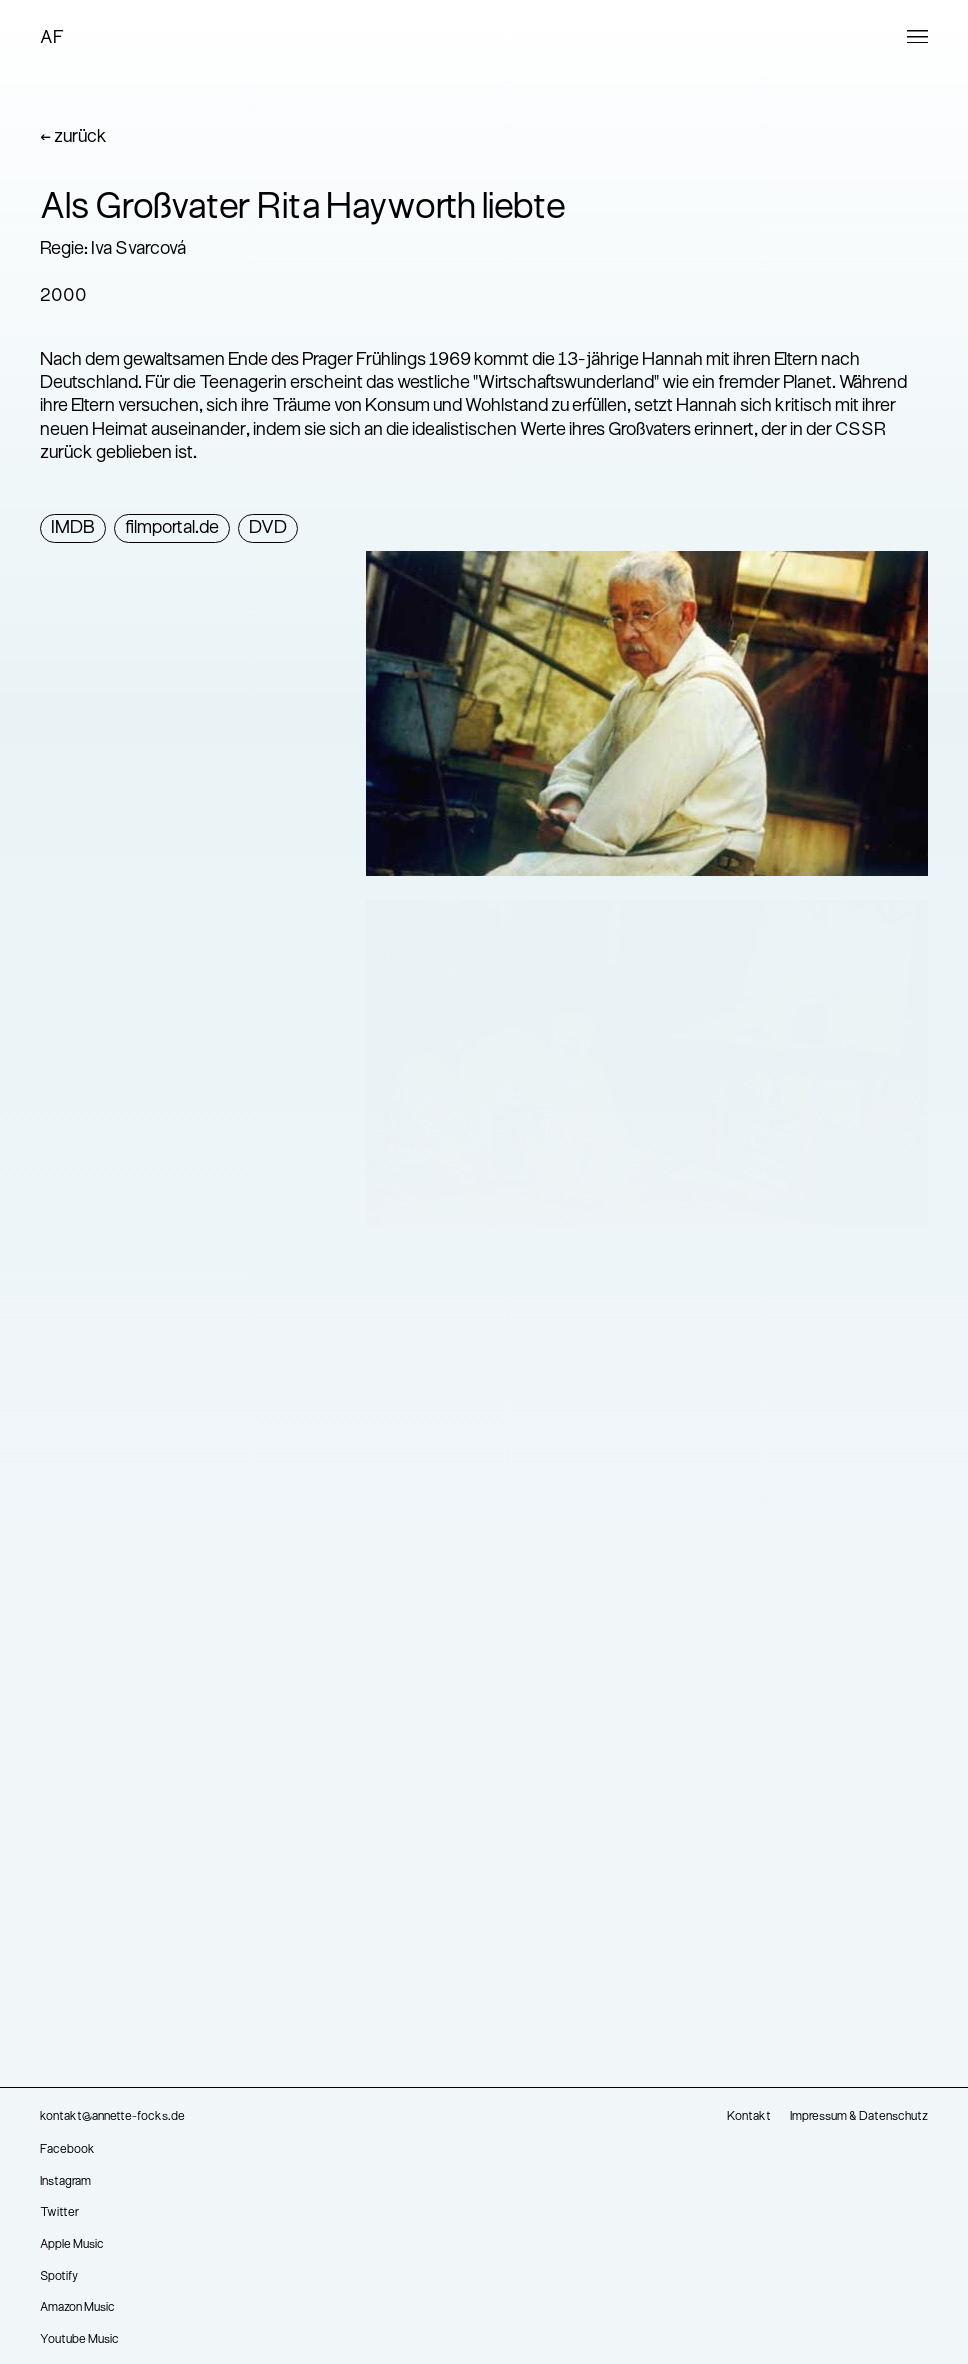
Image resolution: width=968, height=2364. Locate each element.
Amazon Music (77, 2308)
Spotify (59, 2277)
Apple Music (72, 2245)
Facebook (67, 2150)
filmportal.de (172, 528)
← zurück (73, 137)
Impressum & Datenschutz (859, 2117)
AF (52, 38)
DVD (268, 528)
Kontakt (749, 2117)
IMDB (73, 528)
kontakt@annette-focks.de (112, 2117)
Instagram (65, 2182)
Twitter (59, 2213)
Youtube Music (79, 2340)
